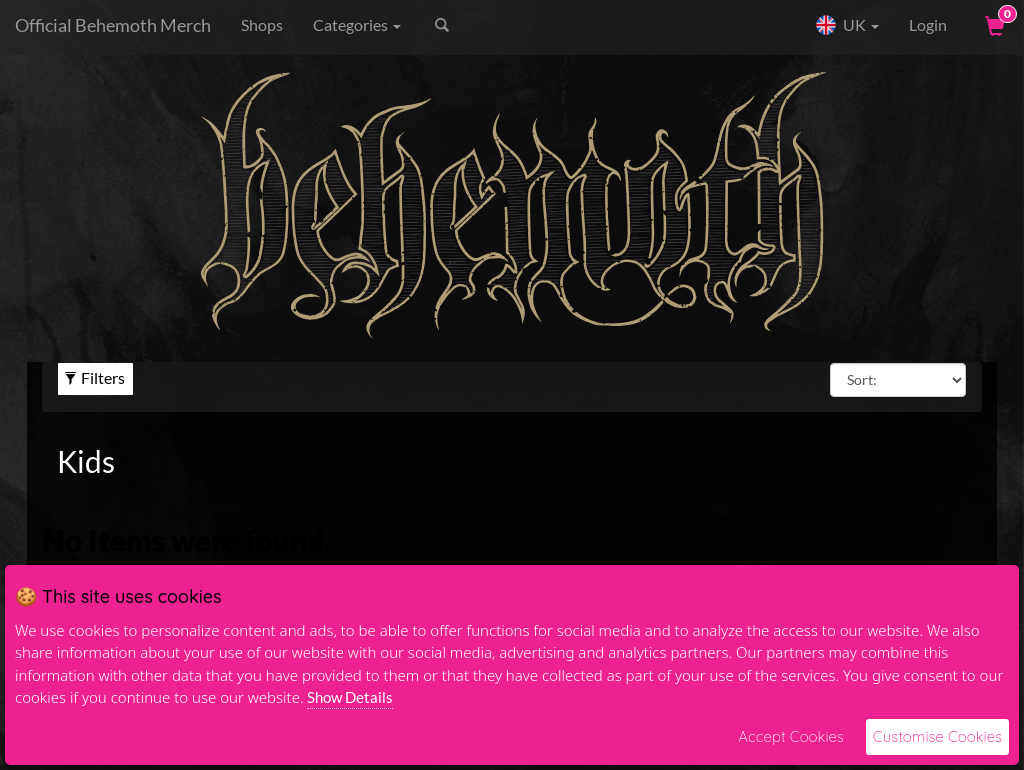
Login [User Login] (928, 24)
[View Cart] (993, 25)
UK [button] (847, 25)
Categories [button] (357, 24)
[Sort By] (898, 380)
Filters (94, 377)
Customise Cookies (937, 736)
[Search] (531, 25)
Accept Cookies (790, 736)
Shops (262, 24)
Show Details (350, 697)
